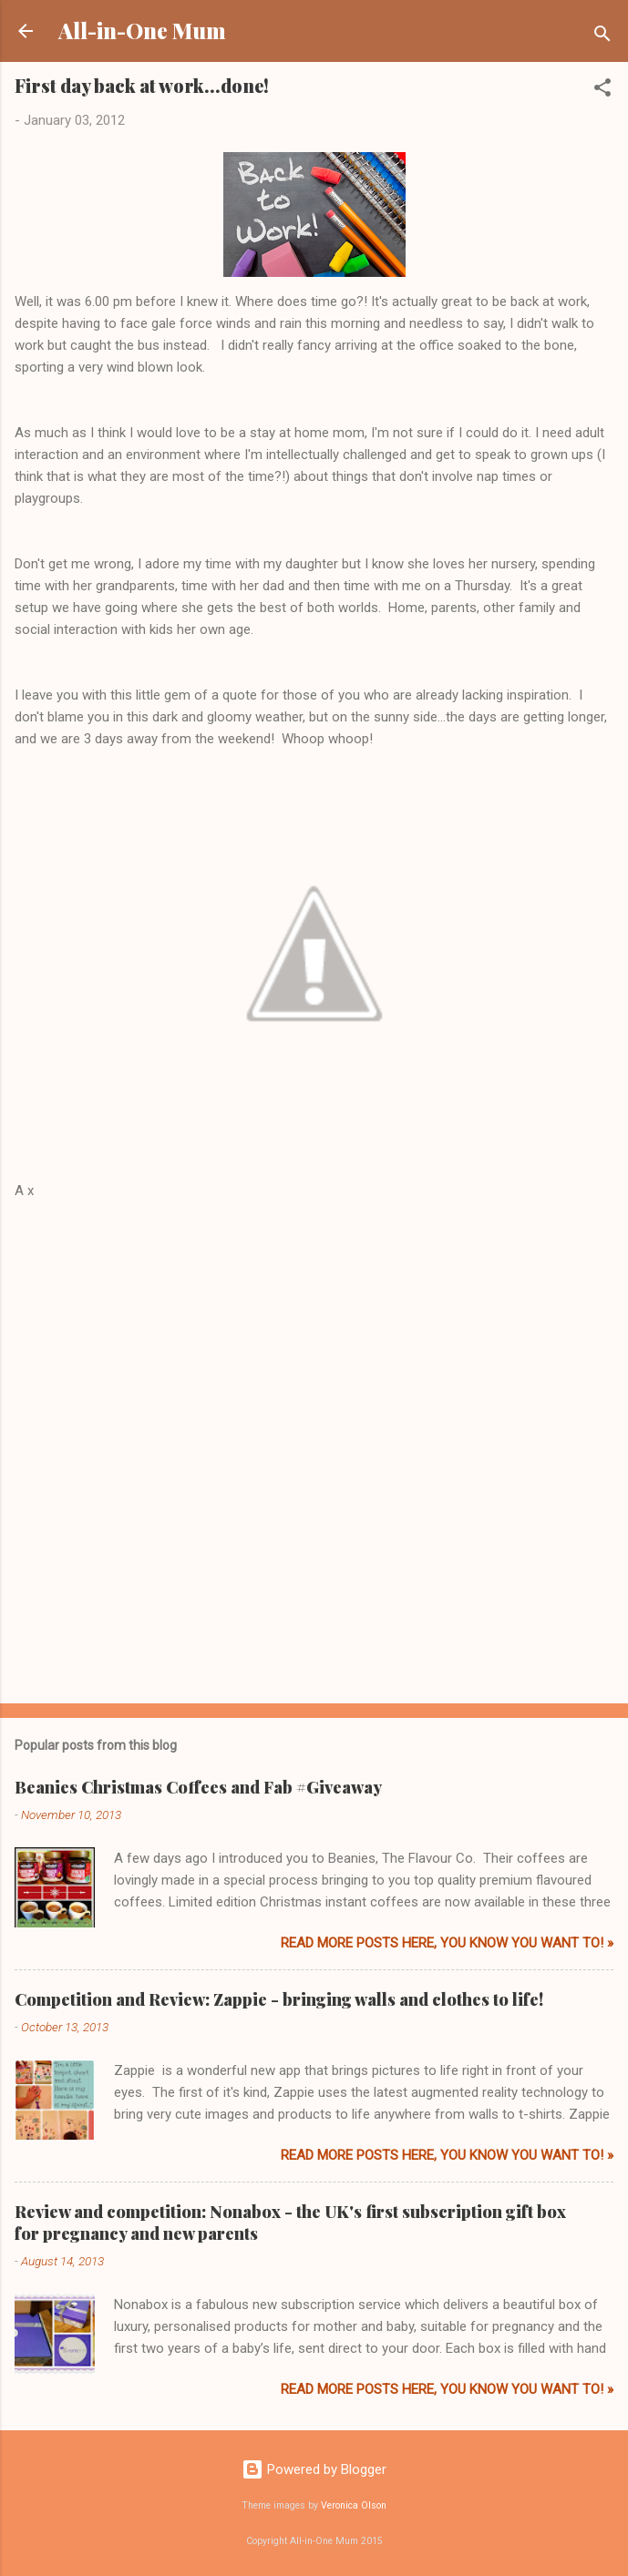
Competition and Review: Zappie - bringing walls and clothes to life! (279, 1999)
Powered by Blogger (314, 2469)
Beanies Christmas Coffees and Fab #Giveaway (198, 1787)
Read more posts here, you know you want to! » (447, 1943)
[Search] (602, 37)
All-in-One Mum (142, 30)
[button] (602, 91)
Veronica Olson (353, 2505)
